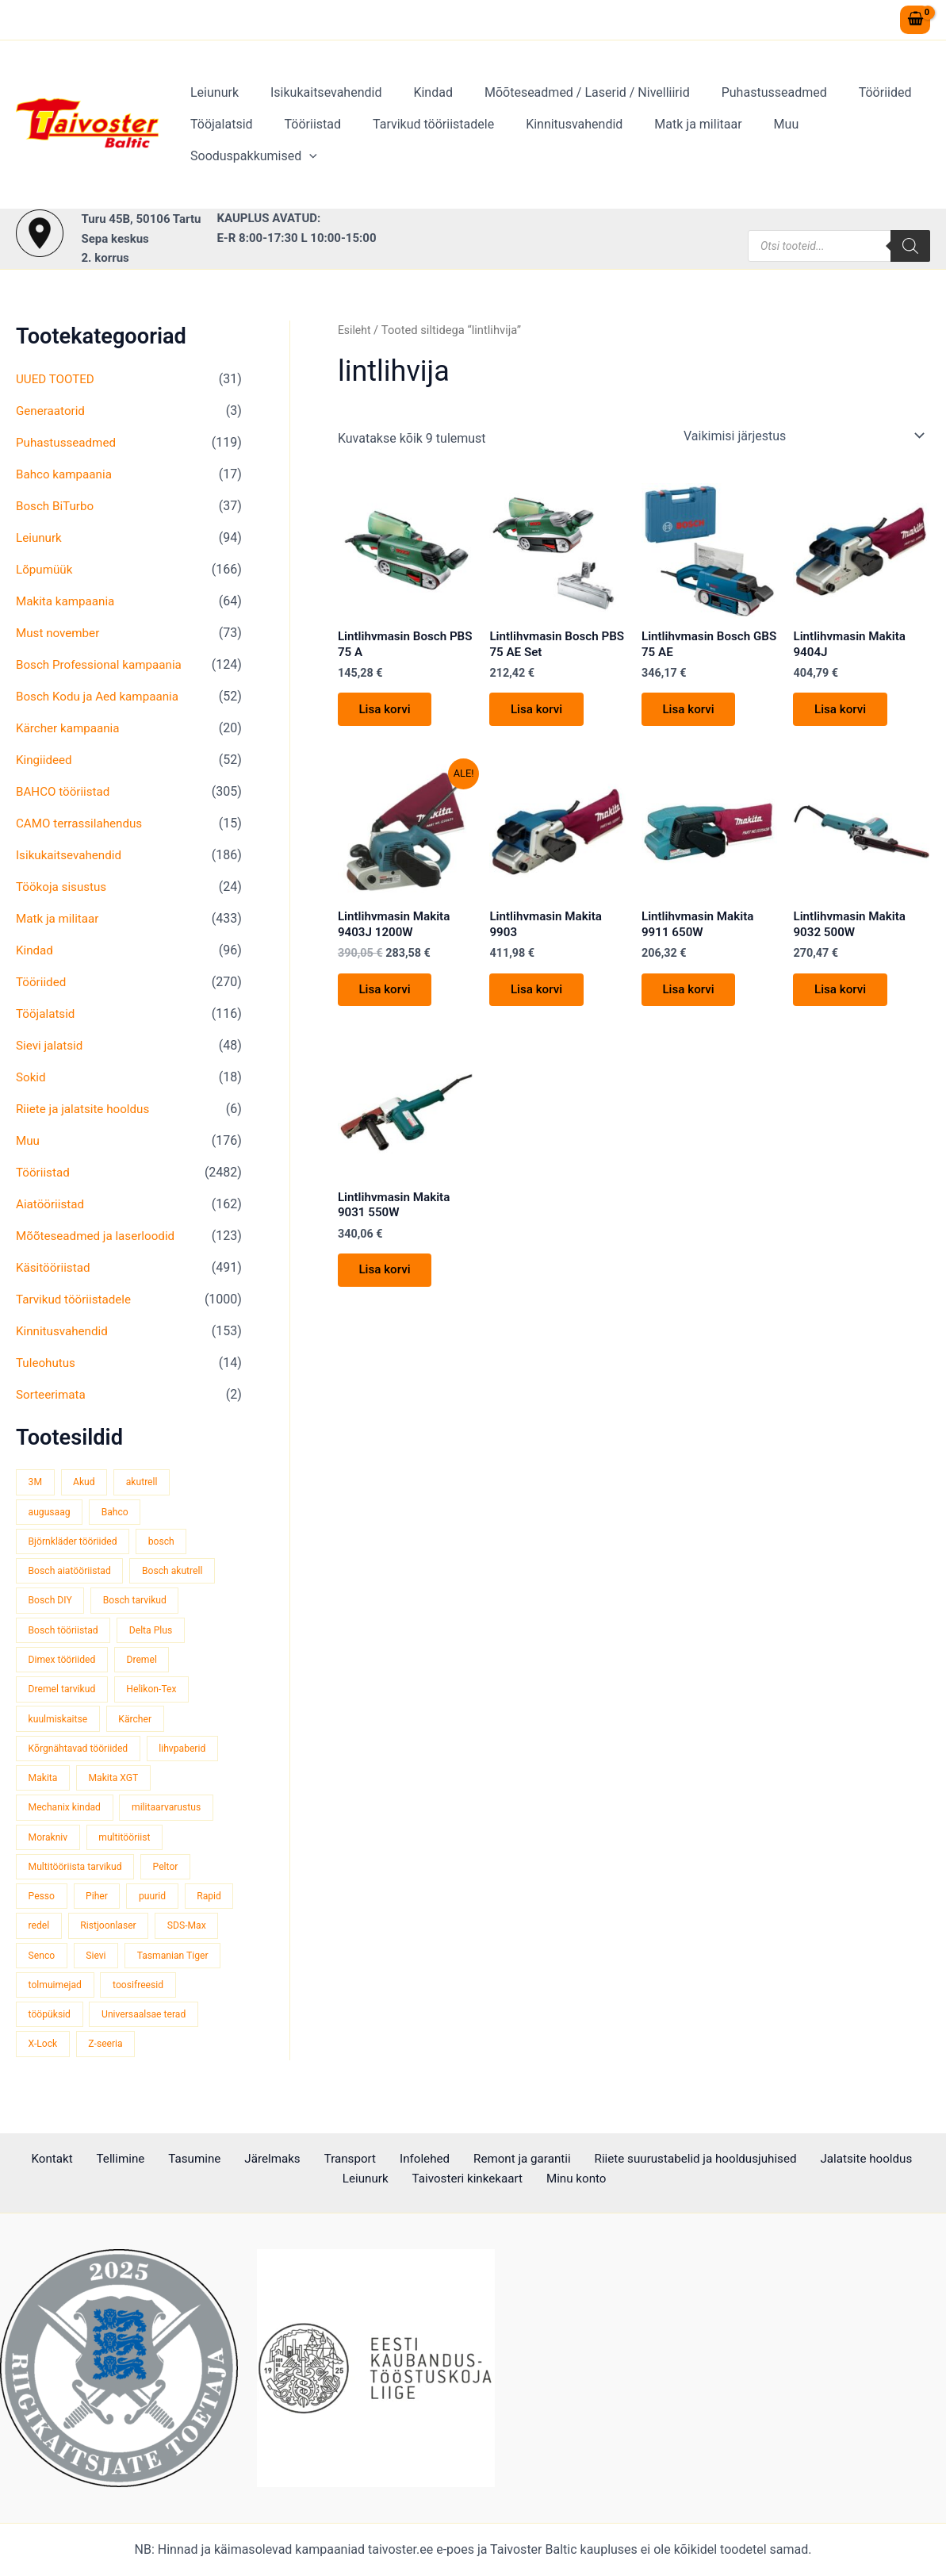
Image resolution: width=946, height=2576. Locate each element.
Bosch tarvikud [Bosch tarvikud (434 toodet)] (140, 1603)
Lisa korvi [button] (389, 713)
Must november (60, 632)
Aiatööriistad (52, 1203)
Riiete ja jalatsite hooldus (86, 1108)
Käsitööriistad (55, 1267)
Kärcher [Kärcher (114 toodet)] (141, 1723)
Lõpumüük (45, 569)
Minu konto (541, 2179)
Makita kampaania (68, 600)
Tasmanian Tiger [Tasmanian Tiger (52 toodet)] (66, 1994)
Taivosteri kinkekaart (438, 2179)
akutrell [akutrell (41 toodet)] (147, 1482)
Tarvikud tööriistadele (417, 140)
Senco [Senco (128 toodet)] (116, 1964)
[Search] (910, 246)
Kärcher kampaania (70, 727)
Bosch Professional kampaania (103, 664)
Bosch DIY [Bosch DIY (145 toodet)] (52, 1603)
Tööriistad (303, 140)
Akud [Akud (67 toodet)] (86, 1482)
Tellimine (105, 2159)
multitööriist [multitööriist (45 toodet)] (129, 1843)
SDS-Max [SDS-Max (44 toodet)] (49, 1964)
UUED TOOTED (57, 378)
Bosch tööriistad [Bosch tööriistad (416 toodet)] (65, 1633)
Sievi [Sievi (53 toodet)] (173, 1964)
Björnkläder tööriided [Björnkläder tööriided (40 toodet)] (75, 1543)
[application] (908, 140)
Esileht (355, 330)
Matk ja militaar (669, 140)
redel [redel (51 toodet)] (97, 1934)
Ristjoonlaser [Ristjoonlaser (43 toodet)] (170, 1934)
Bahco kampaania (66, 474)
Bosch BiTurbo (57, 505)
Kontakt (45, 2159)
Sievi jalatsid (51, 1045)
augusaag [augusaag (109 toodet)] (51, 1512)
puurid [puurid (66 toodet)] (158, 1904)
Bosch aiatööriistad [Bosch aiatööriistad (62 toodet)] (72, 1573)
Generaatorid (52, 410)
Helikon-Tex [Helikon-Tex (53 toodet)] (158, 1693)
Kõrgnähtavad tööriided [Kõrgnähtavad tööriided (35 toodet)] (81, 1754)
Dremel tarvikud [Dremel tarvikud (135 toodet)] (64, 1693)
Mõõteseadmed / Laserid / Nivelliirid (565, 108)
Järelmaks (241, 2159)
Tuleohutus (47, 1362)
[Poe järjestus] (803, 435)
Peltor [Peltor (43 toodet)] (173, 1873)
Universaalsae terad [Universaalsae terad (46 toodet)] (73, 2054)
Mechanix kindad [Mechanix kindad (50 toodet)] (67, 1813)
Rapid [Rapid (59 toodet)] (41, 1934)
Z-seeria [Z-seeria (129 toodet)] (47, 2084)
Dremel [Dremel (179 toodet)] (148, 1663)
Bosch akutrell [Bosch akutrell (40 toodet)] (180, 1573)
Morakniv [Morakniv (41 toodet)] (49, 1843)
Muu (751, 140)
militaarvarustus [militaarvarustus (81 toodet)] (173, 1813)
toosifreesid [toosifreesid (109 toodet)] (55, 2024)
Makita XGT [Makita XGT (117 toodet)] (118, 1783)
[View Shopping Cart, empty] (915, 20)
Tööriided (850, 108)
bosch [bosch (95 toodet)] (168, 1543)
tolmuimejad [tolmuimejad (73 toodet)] (164, 1994)
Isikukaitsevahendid (316, 108)
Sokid (32, 1077)
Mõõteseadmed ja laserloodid (99, 1235)
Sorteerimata (53, 1394)
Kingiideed (45, 759)
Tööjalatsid (218, 140)
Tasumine (171, 2159)
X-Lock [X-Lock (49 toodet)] (165, 2054)
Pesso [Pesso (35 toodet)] (42, 1904)
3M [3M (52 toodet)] (36, 1482)
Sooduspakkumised (852, 140)
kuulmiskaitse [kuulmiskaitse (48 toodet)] (60, 1723)
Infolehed (377, 2159)
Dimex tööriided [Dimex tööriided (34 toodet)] (64, 1663)
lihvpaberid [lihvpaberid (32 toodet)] (191, 1754)
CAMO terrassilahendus (82, 823)
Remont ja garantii (467, 2159)
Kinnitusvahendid (552, 140)
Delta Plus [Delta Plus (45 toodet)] (157, 1633)
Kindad (417, 108)
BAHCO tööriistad (65, 791)
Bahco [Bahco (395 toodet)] (119, 1512)
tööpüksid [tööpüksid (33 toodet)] (137, 2024)
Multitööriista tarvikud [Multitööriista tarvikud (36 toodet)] (78, 1873)
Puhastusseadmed (746, 108)
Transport (310, 2159)
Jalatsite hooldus (806, 2159)
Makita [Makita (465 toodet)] (44, 1783)
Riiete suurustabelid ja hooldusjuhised (638, 2159)
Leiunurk (211, 108)
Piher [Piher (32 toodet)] (100, 1904)
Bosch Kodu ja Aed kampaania (101, 696)
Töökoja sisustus (64, 886)
